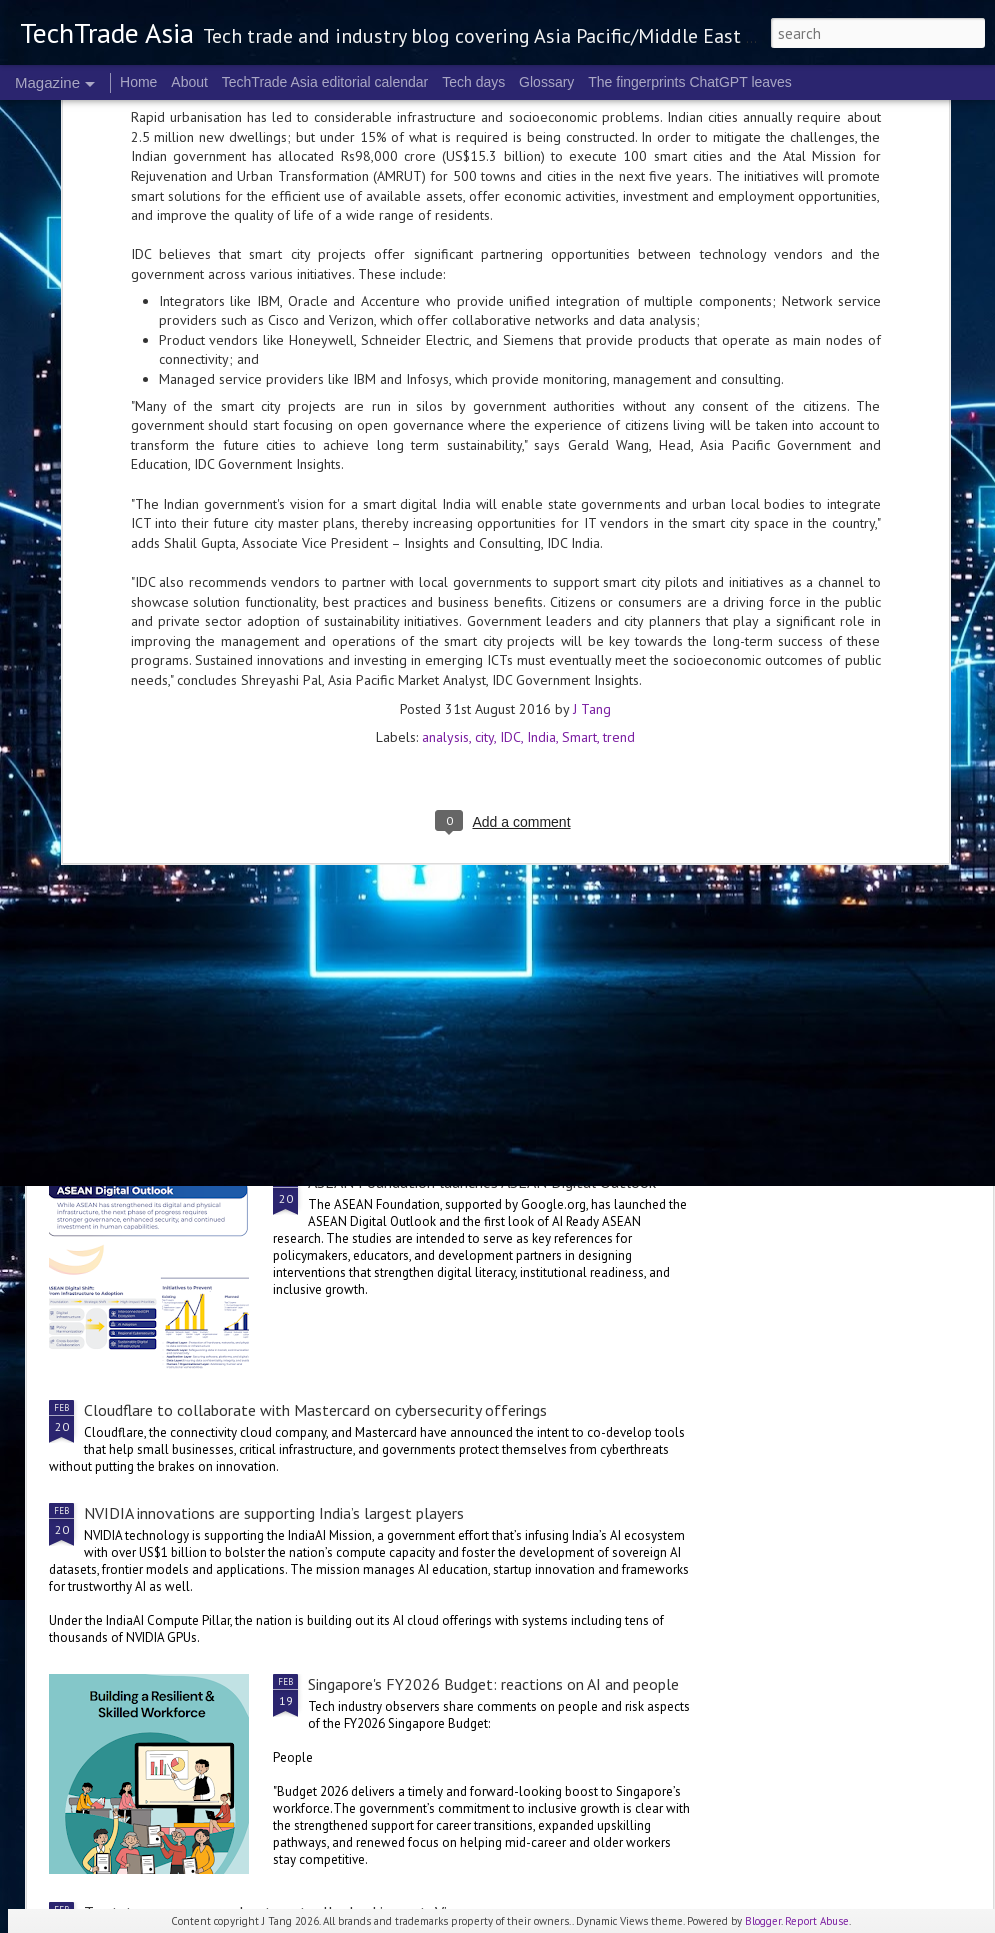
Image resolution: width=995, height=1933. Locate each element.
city (484, 511)
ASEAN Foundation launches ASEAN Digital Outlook (482, 1182)
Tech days (473, 82)
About (189, 82)
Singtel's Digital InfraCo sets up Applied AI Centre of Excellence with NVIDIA (341, 1028)
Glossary (546, 82)
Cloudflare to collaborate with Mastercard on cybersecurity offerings (315, 1410)
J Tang (592, 483)
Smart (579, 511)
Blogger (763, 1921)
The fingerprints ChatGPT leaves (690, 82)
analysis (445, 511)
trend (619, 511)
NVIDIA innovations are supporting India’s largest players (274, 1513)
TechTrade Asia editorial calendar (325, 82)
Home (138, 82)
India (541, 511)
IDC (510, 511)
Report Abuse (817, 1921)
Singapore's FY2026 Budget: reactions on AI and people (493, 1684)
